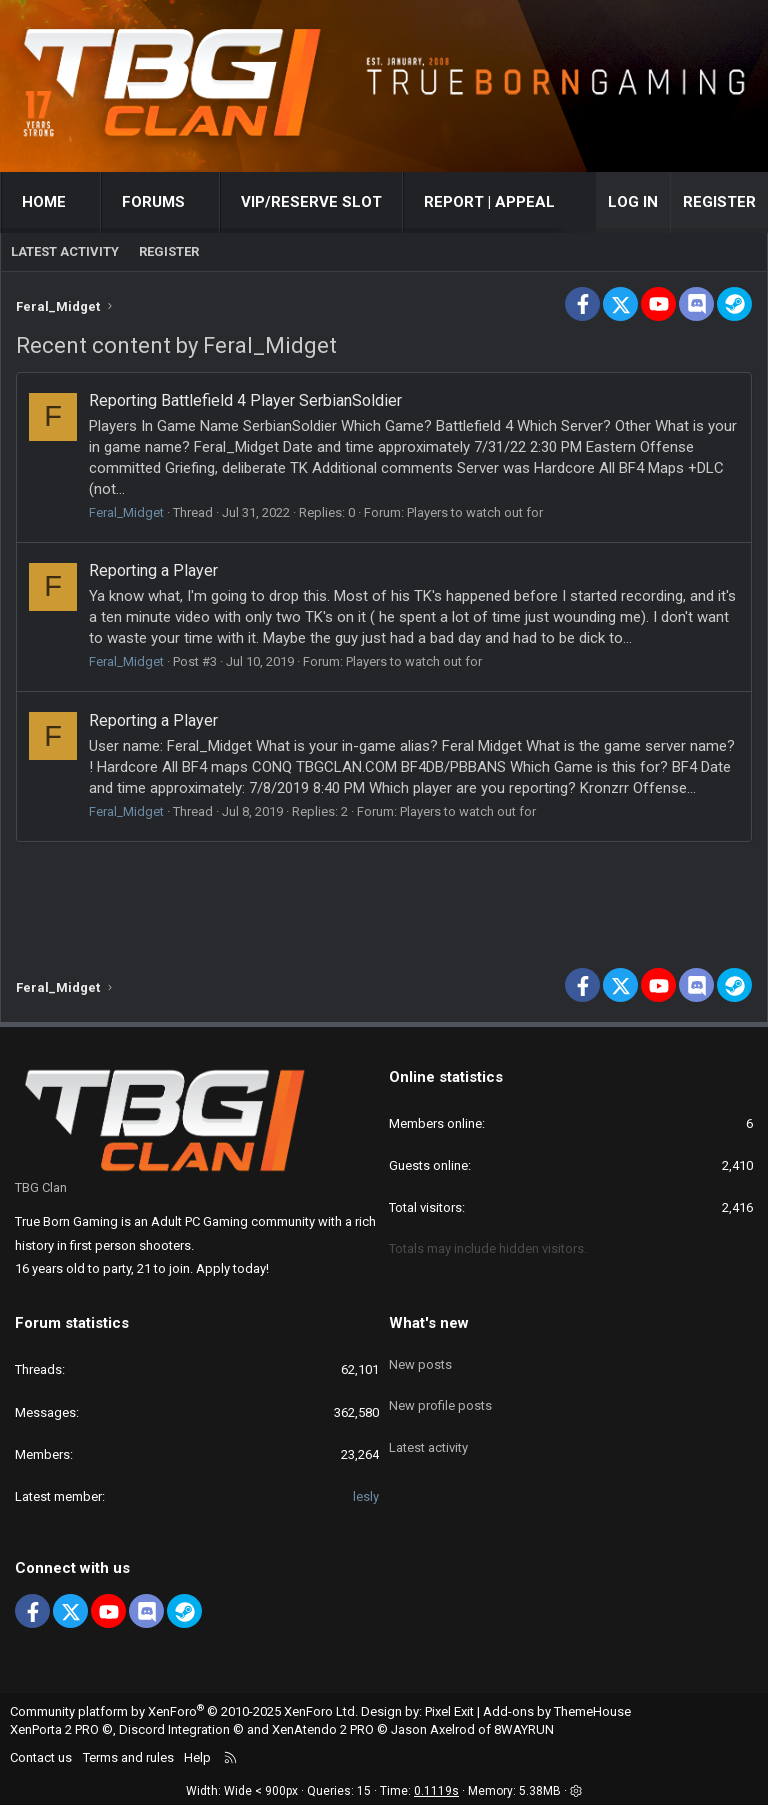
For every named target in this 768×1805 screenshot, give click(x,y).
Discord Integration (174, 1729)
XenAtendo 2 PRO (323, 1729)
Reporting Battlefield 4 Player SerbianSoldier (245, 400)
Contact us (41, 1757)
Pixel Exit (449, 1711)
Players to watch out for (475, 512)
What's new (429, 1323)
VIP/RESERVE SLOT (311, 202)
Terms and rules (128, 1757)
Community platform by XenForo (184, 1711)
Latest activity (65, 251)
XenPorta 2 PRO (54, 1729)
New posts (420, 1357)
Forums (153, 202)
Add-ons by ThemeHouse (557, 1711)
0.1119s (436, 1791)
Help (197, 1757)
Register (169, 251)
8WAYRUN (524, 1729)
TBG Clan (41, 1187)
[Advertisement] (384, 897)
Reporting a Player (153, 570)
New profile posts (440, 1394)
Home (44, 202)
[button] (84, 202)
